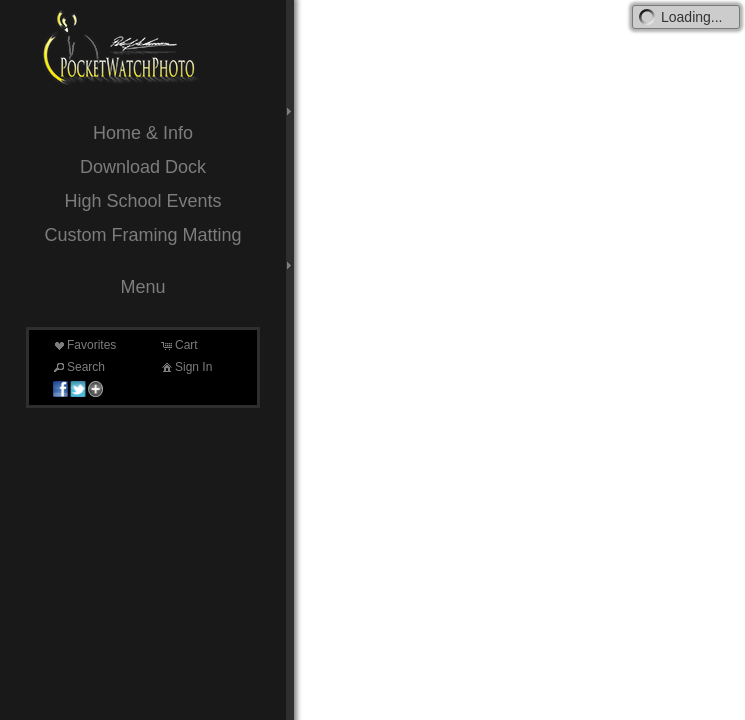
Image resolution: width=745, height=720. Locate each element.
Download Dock (143, 167)
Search (78, 367)
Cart (178, 345)
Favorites (83, 345)
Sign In (185, 367)
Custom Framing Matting (142, 235)
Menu (142, 287)
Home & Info (143, 133)
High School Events (142, 201)
